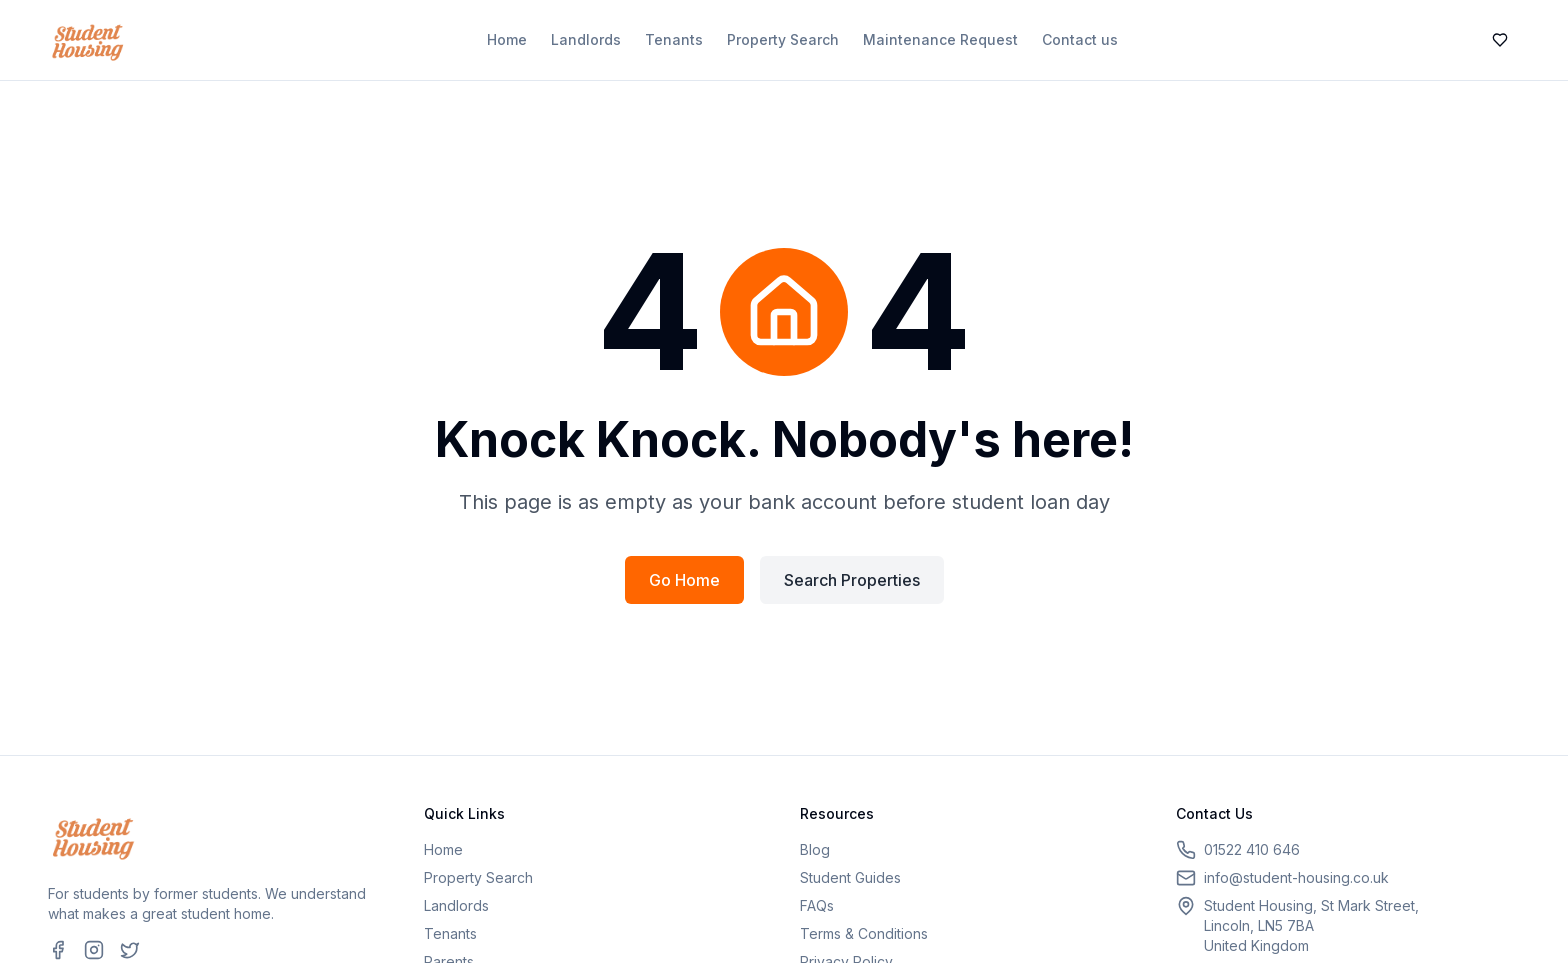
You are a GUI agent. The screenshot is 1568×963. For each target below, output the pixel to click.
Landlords (586, 39)
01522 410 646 (1252, 849)
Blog (815, 849)
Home (507, 39)
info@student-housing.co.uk (1296, 877)
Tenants (674, 39)
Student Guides (850, 877)
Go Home (684, 580)
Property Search (783, 39)
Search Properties (852, 580)
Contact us (1080, 39)
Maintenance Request (940, 39)
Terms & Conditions (864, 933)
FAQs (817, 905)
